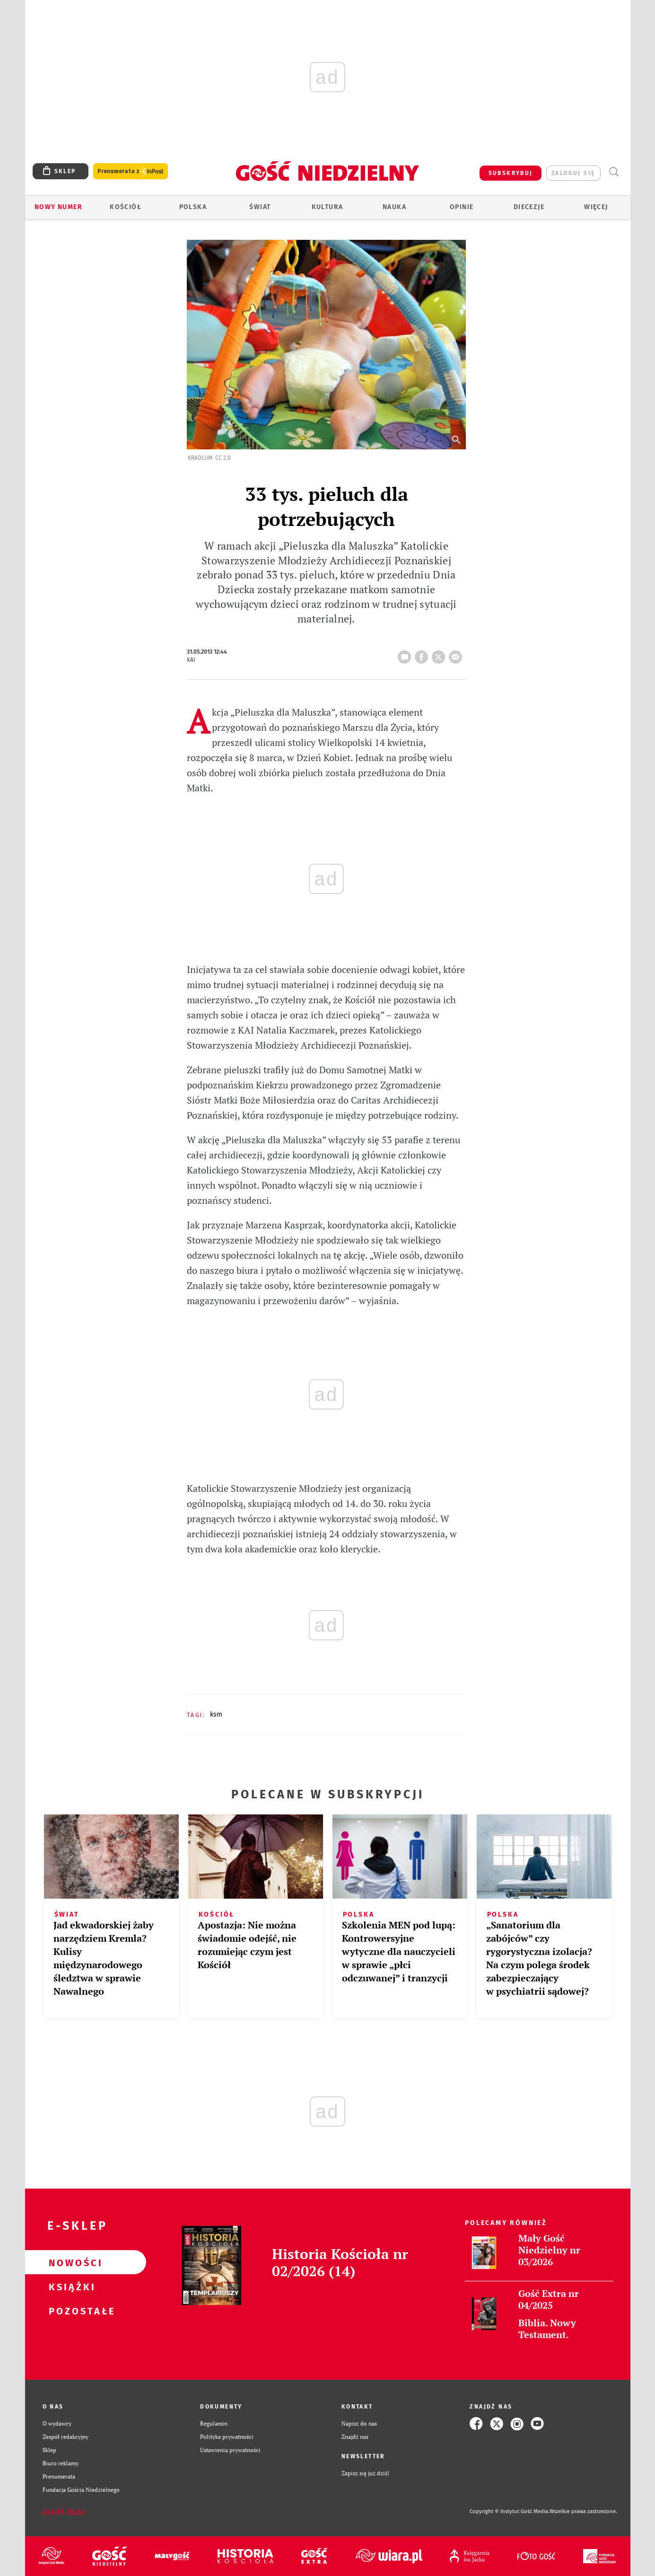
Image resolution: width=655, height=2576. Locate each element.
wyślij (457, 654)
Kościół (125, 207)
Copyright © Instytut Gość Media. (510, 2511)
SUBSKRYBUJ (511, 173)
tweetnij (440, 654)
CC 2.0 (223, 458)
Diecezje (529, 207)
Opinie (461, 207)
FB (423, 654)
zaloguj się (573, 173)
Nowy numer (58, 207)
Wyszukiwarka (614, 172)
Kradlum (200, 458)
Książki (70, 2286)
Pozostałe (70, 2310)
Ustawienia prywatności (230, 2449)
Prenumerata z (130, 171)
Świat (260, 207)
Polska (193, 207)
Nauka (394, 207)
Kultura (327, 207)
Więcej (596, 207)
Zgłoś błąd (64, 2511)
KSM (216, 1714)
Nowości (70, 2262)
